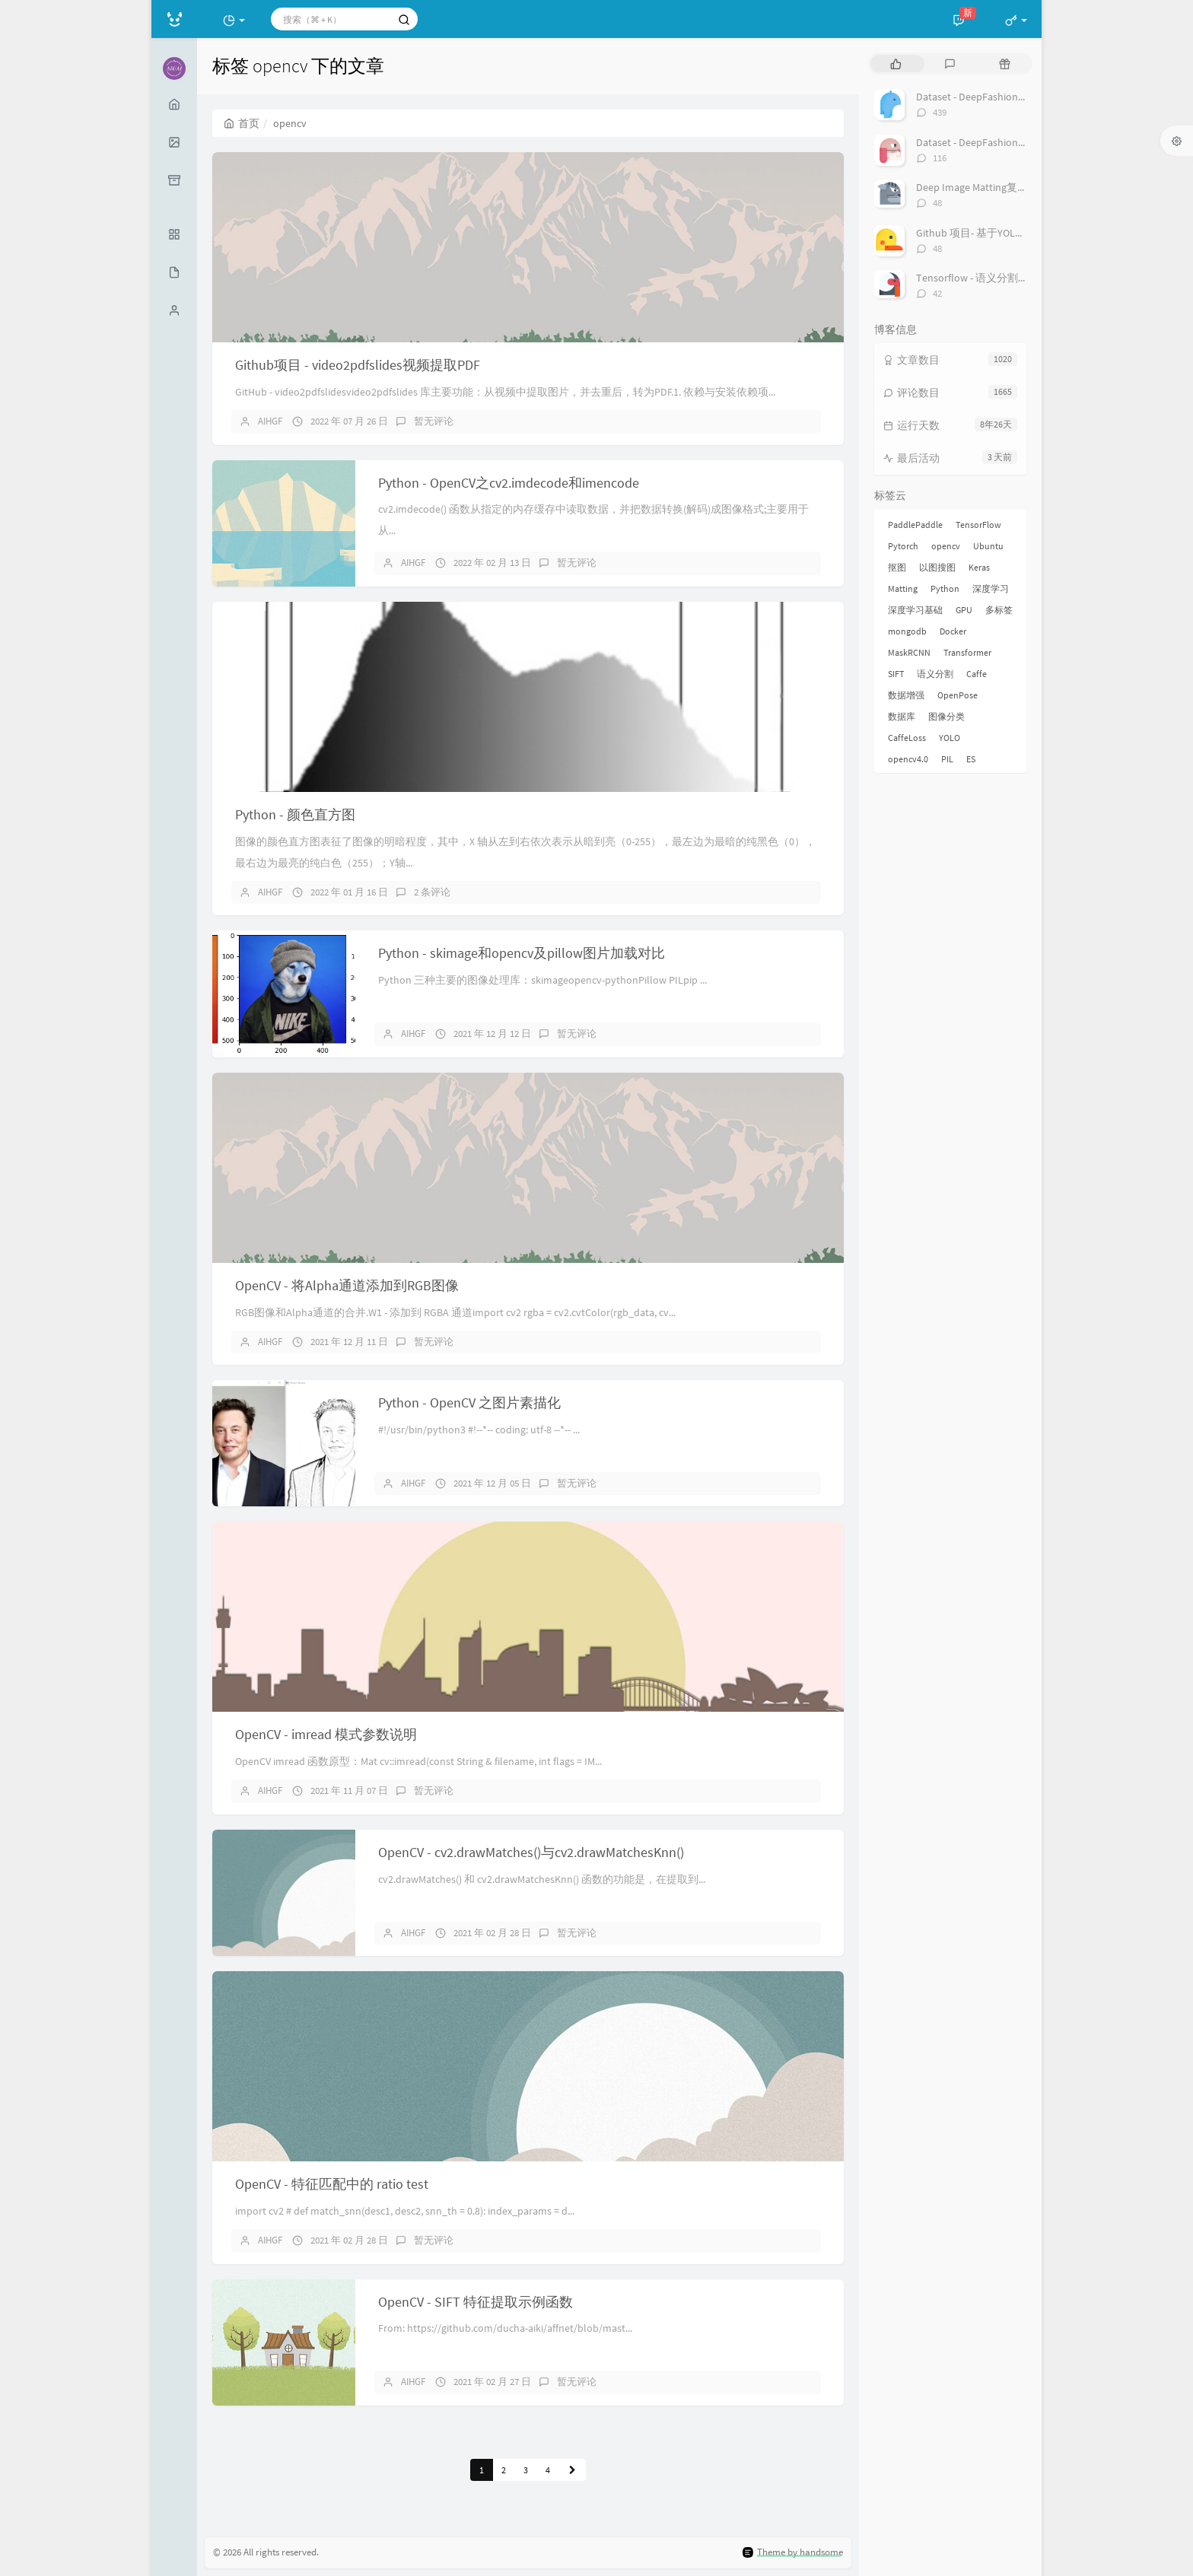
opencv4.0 (908, 759)
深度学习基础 (915, 609)
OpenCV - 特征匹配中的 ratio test (331, 2184)
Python (945, 588)
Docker (953, 631)
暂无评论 (433, 421)
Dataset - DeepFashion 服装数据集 (995, 96)
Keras (979, 567)
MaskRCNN (909, 652)
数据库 (901, 716)
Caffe (976, 673)
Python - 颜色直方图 (295, 814)
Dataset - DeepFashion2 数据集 (987, 142)
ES (970, 759)
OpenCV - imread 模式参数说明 (326, 1734)
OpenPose (957, 695)
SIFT (896, 673)
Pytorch (903, 546)
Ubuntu (988, 546)
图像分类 (946, 716)
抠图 (897, 567)
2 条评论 (432, 892)
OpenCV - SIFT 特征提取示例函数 (475, 2301)
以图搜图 (937, 567)
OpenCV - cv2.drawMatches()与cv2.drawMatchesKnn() (531, 1852)
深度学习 (990, 588)
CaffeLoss (907, 737)
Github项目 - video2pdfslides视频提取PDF (357, 365)
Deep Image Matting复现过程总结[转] (1001, 187)
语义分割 (935, 673)
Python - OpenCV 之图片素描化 (469, 1402)
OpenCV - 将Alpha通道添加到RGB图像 (347, 1285)
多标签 (999, 609)
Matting (903, 588)
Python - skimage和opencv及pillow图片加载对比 (521, 953)
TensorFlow (978, 524)
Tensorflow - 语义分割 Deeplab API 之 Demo (1017, 278)
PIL (947, 759)
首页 (241, 123)
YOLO (949, 737)
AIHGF (270, 421)
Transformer (967, 652)
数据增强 (906, 695)
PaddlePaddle (915, 524)
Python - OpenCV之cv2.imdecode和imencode (508, 482)
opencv (945, 546)
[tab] (896, 63)
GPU (964, 609)
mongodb (907, 631)
